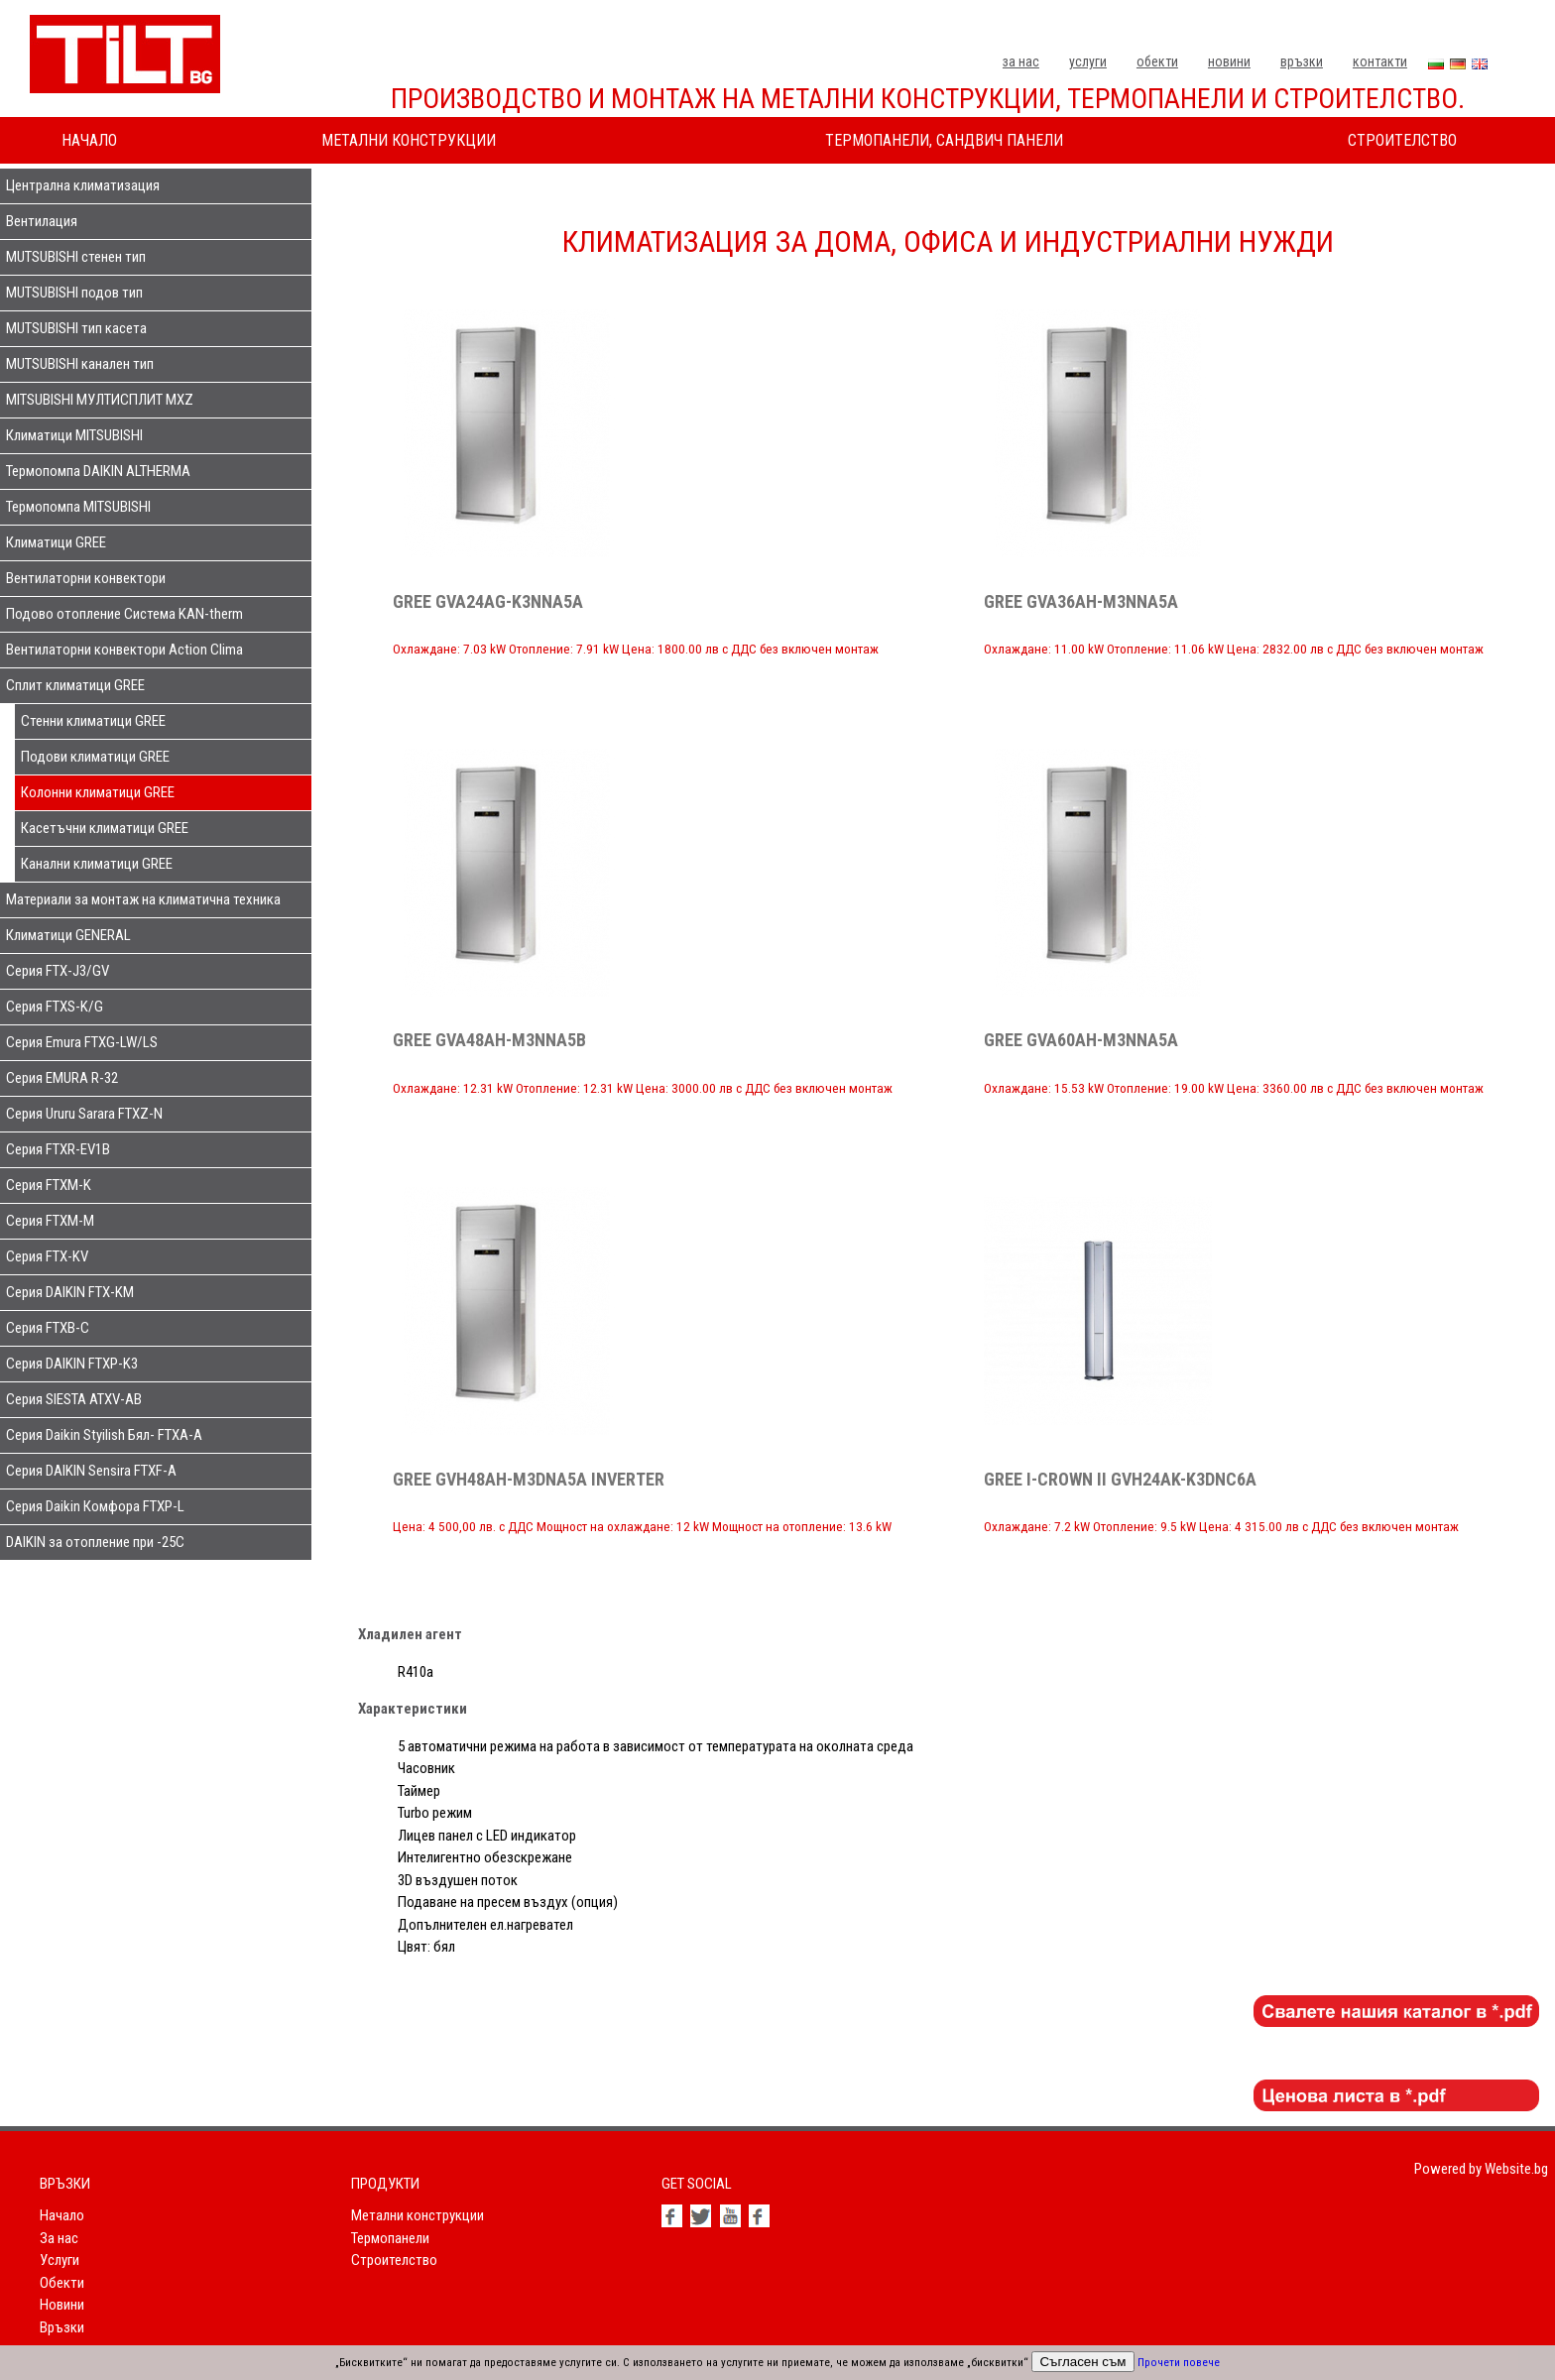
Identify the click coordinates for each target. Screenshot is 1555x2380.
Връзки (1301, 61)
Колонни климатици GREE (98, 792)
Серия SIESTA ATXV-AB (74, 1399)
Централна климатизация (83, 185)
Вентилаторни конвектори (86, 578)
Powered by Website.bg (1481, 2169)
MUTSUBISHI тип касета (76, 328)
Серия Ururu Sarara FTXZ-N (84, 1114)
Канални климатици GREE (97, 864)
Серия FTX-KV (47, 1256)
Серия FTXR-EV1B (58, 1149)
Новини (1229, 61)
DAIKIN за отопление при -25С (95, 1542)
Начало (89, 140)
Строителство (1402, 140)
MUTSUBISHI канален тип (80, 364)
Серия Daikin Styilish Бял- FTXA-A (104, 1435)
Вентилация (41, 221)
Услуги (1088, 61)
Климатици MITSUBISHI (74, 435)
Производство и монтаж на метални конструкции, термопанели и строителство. (928, 98)
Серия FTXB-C (47, 1328)
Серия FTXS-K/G (54, 1006)
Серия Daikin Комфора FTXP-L (95, 1506)
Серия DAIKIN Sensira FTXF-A (91, 1471)
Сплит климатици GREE (75, 685)
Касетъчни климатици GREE (104, 828)
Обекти (1157, 61)
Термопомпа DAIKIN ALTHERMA (98, 471)
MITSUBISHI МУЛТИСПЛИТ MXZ (99, 400)
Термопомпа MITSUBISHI (78, 507)
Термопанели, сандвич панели (944, 140)
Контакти (1380, 61)
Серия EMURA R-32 (62, 1078)
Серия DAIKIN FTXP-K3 (72, 1363)
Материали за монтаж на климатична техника (143, 899)
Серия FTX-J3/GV (57, 971)
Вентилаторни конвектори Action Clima (124, 649)
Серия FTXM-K (48, 1185)
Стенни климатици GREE (93, 721)
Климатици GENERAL (68, 935)
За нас (1021, 61)
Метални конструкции (408, 140)
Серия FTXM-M (50, 1221)
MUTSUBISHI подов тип (74, 292)
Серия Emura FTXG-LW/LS (82, 1042)
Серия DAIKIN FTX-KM (70, 1292)
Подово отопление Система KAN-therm (124, 614)
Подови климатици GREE (95, 757)
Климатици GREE (56, 542)
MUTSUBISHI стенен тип (76, 257)
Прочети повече (1178, 2362)
